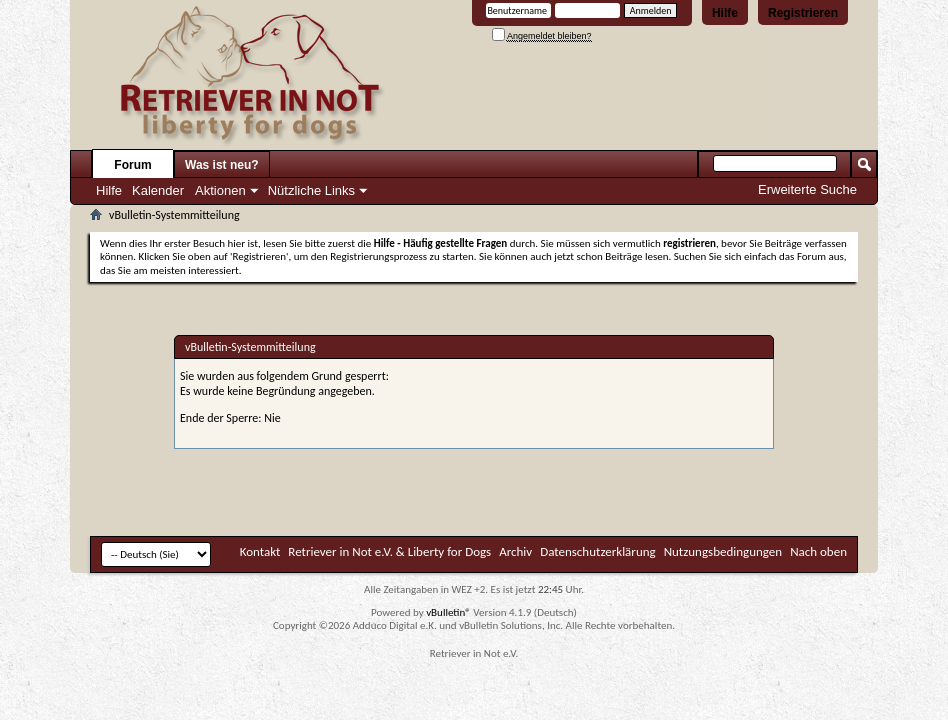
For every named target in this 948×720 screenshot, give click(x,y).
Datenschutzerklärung (598, 551)
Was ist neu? (222, 165)
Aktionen (220, 190)
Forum (132, 165)
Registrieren (803, 13)
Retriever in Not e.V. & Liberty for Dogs (389, 551)
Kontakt (260, 551)
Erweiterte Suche (807, 189)
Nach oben (818, 551)
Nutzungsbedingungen (723, 551)
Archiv (515, 551)
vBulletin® (448, 612)
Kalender (158, 190)
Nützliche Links (311, 190)
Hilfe (725, 13)
